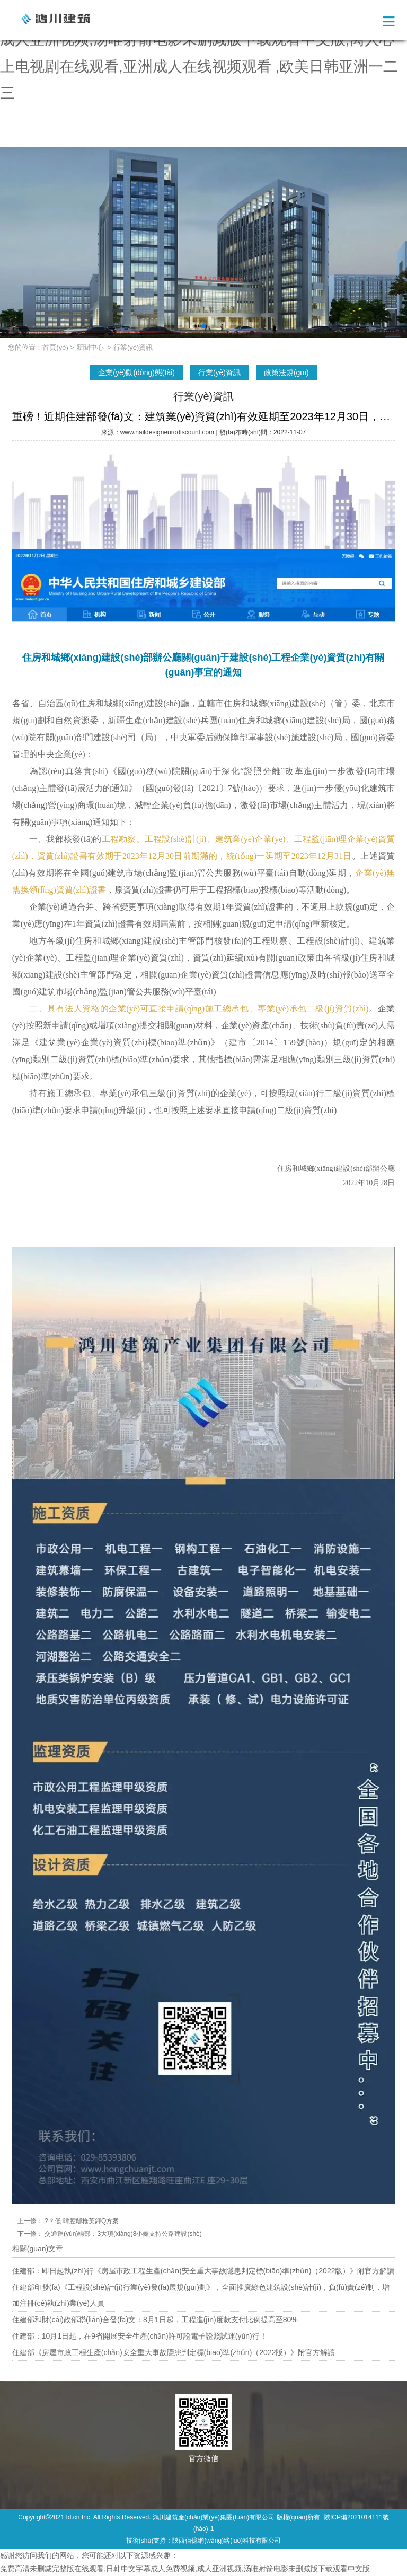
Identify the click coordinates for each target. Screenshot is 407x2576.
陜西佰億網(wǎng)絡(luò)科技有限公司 (226, 2540)
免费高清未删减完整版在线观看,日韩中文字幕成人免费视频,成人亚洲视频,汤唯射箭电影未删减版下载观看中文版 (185, 2568)
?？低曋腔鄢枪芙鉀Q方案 (81, 2221)
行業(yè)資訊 (219, 372)
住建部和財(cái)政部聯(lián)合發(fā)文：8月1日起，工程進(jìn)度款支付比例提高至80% (155, 2319)
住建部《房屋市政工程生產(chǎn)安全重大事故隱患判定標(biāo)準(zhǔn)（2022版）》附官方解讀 (173, 2352)
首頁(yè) (55, 347)
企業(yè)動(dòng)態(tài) (136, 372)
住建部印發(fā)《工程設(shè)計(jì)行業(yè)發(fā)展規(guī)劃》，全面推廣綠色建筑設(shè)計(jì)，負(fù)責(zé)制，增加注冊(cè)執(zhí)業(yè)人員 (201, 2295)
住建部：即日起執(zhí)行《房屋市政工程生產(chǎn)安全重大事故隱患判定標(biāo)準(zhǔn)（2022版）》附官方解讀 (203, 2271)
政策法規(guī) (286, 372)
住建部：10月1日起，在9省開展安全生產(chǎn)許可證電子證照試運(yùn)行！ (139, 2336)
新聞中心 (90, 347)
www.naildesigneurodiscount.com (167, 432)
